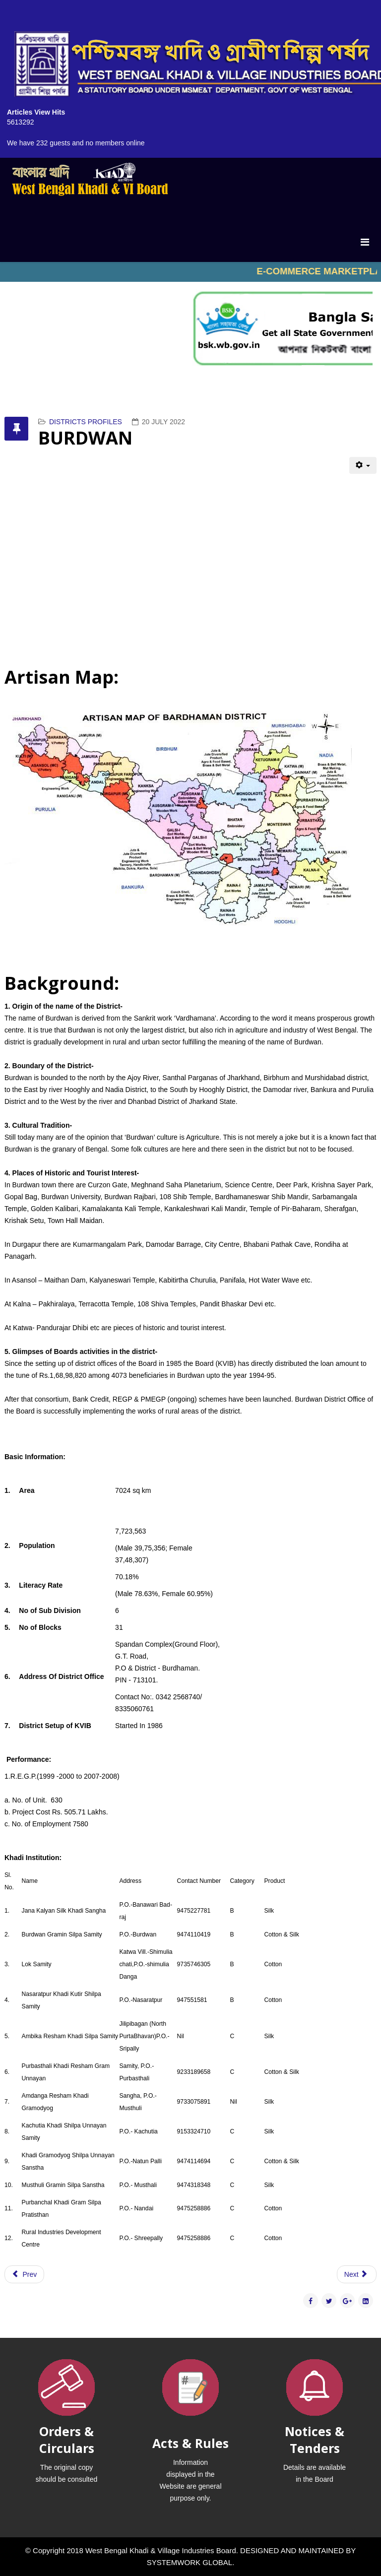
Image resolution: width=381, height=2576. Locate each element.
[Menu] (365, 242)
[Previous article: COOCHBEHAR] (24, 2274)
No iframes (190, 272)
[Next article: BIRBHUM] (357, 2274)
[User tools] (363, 465)
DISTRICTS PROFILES (85, 422)
